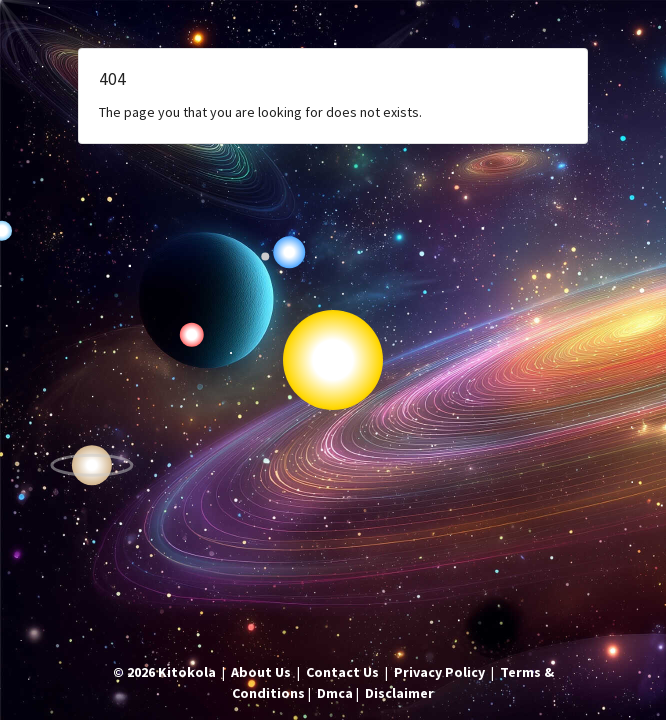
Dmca (335, 693)
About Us (261, 672)
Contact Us (342, 672)
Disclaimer (399, 693)
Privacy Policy (439, 672)
